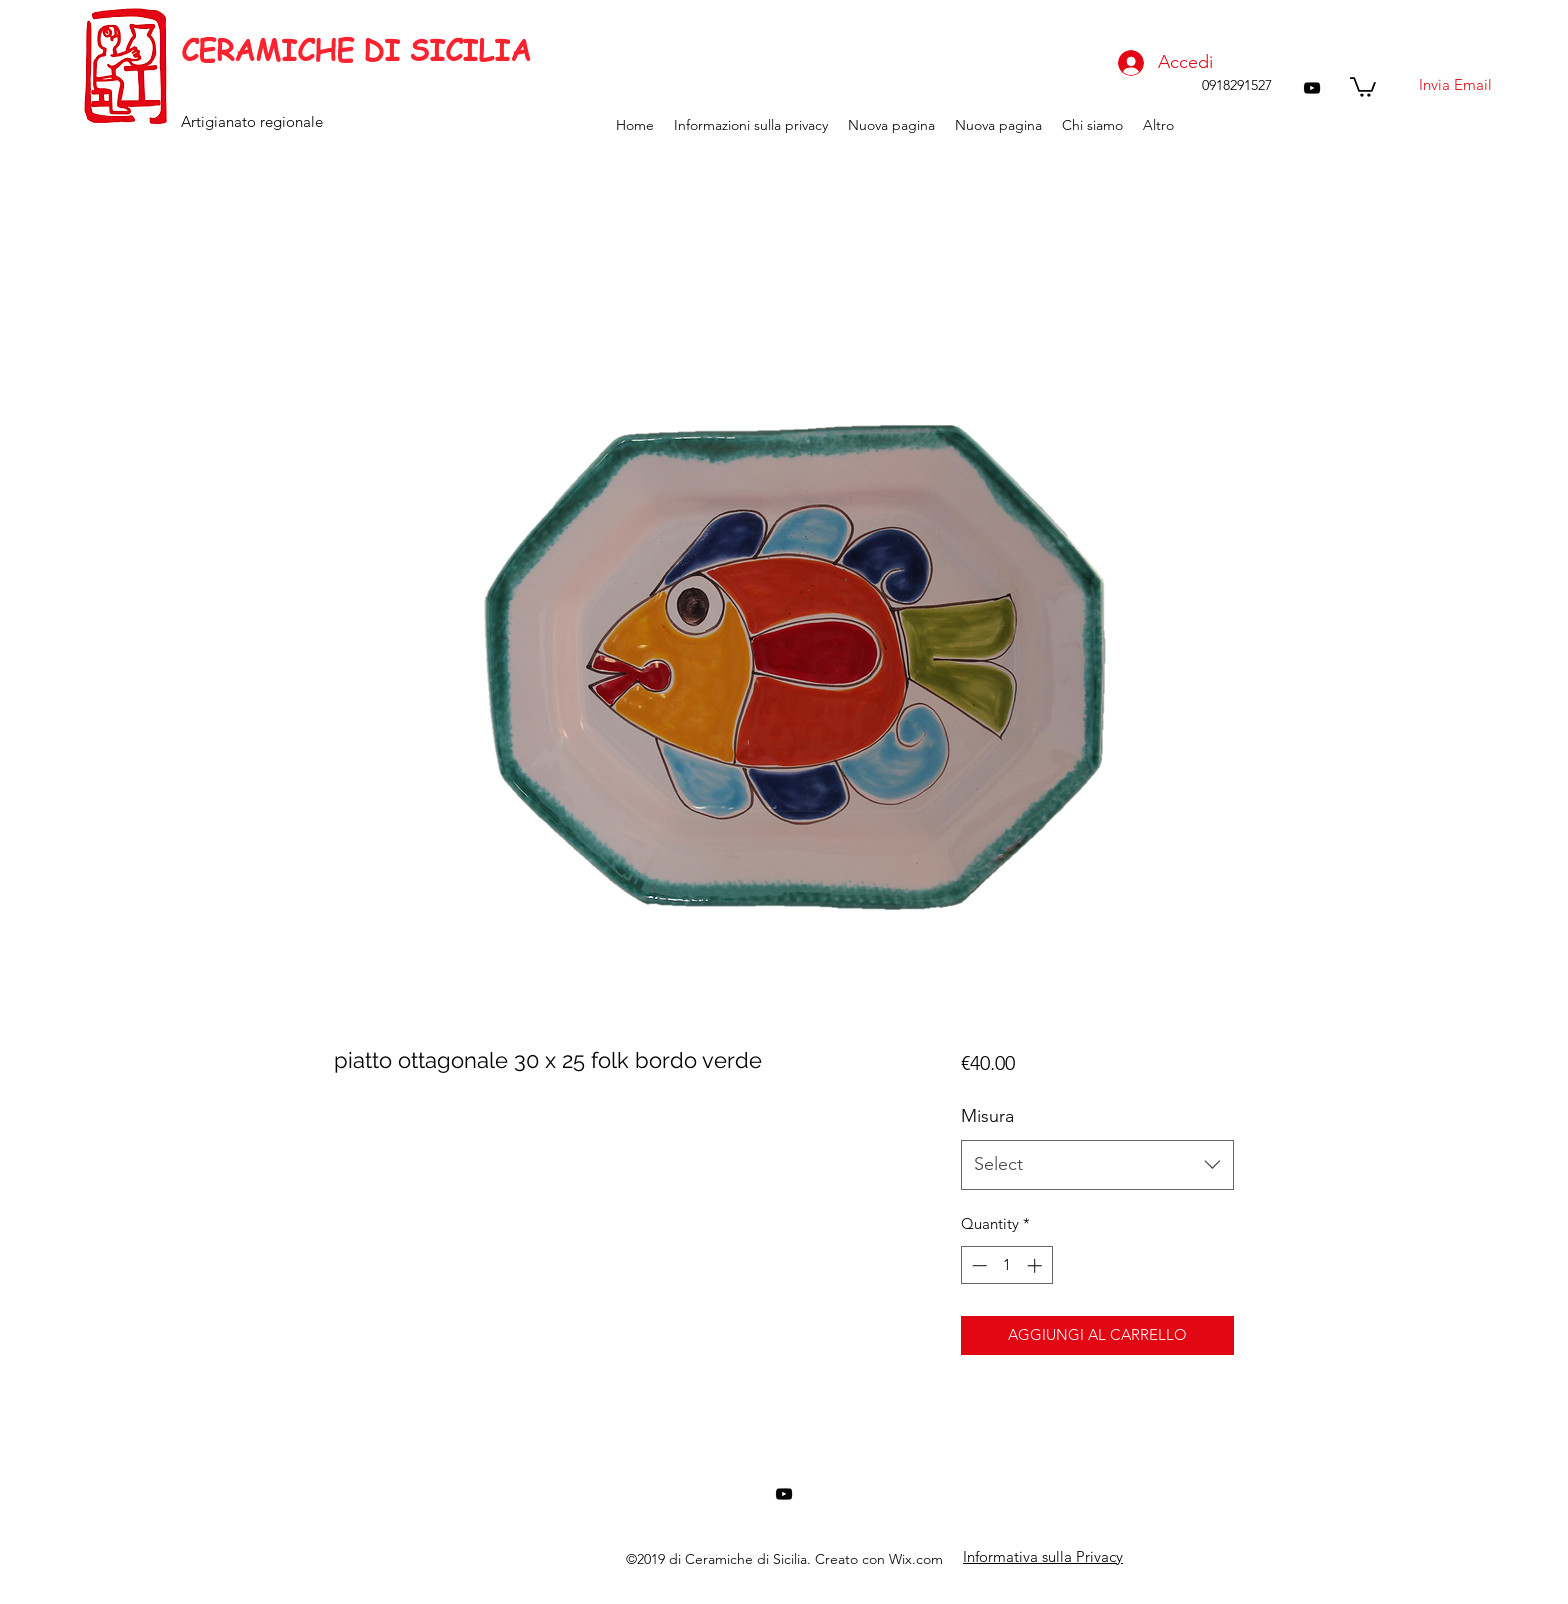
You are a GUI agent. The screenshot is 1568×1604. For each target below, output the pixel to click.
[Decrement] (977, 1265)
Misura (987, 1116)
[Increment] (1036, 1265)
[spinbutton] (1006, 1265)
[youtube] (1312, 88)
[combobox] (1097, 1165)
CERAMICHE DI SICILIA (356, 50)
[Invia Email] (1455, 85)
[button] (1363, 86)
